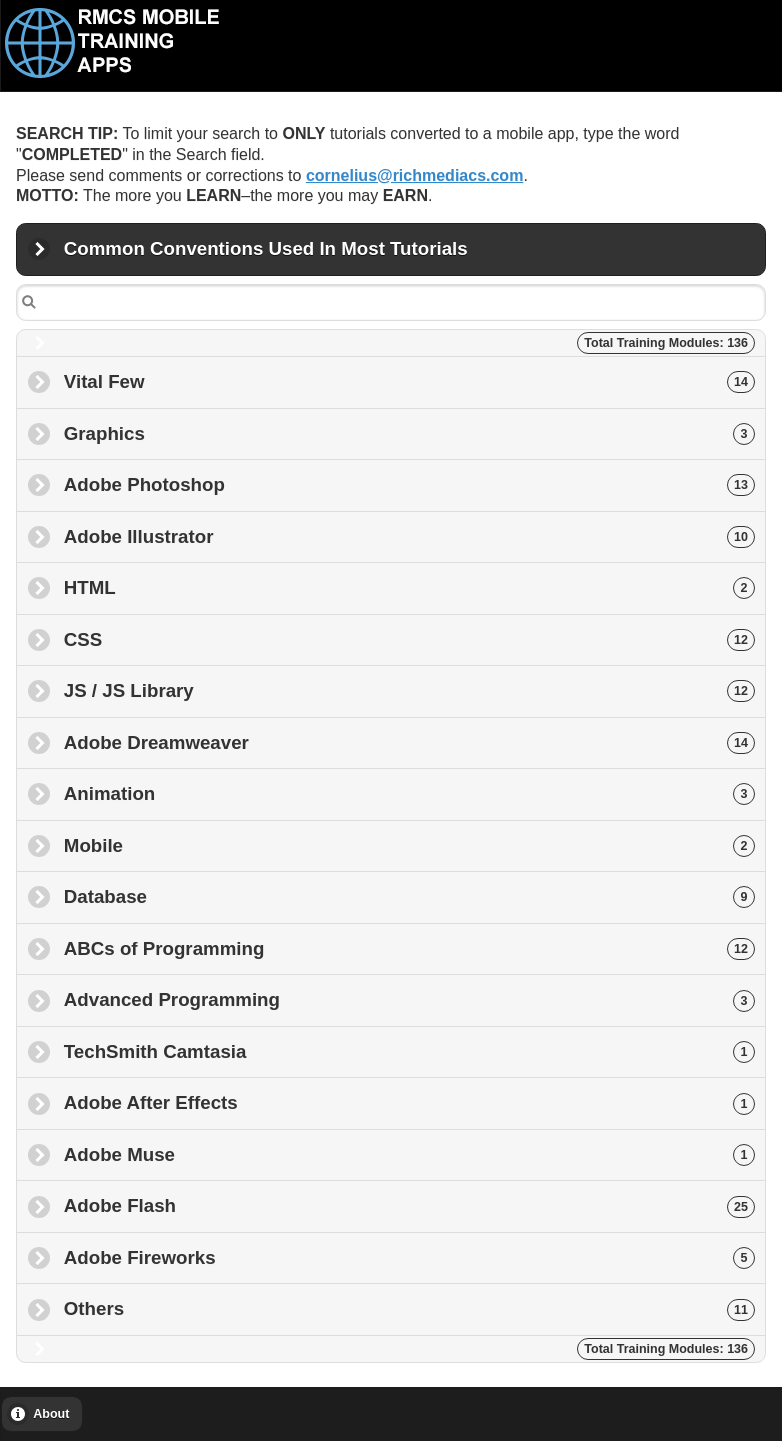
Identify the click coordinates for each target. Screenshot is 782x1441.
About (51, 1414)
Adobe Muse (409, 1154)
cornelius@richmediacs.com (414, 175)
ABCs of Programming (409, 948)
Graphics (409, 433)
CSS (409, 639)
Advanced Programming (409, 999)
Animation (409, 793)
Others (409, 1308)
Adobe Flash (409, 1205)
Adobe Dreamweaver (409, 742)
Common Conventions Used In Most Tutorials (266, 256)
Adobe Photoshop (409, 484)
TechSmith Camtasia (409, 1051)
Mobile (409, 845)
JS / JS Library (409, 690)
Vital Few (409, 381)
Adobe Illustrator (409, 536)
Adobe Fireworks (409, 1257)
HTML (409, 587)
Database (409, 896)
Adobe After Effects (409, 1102)
